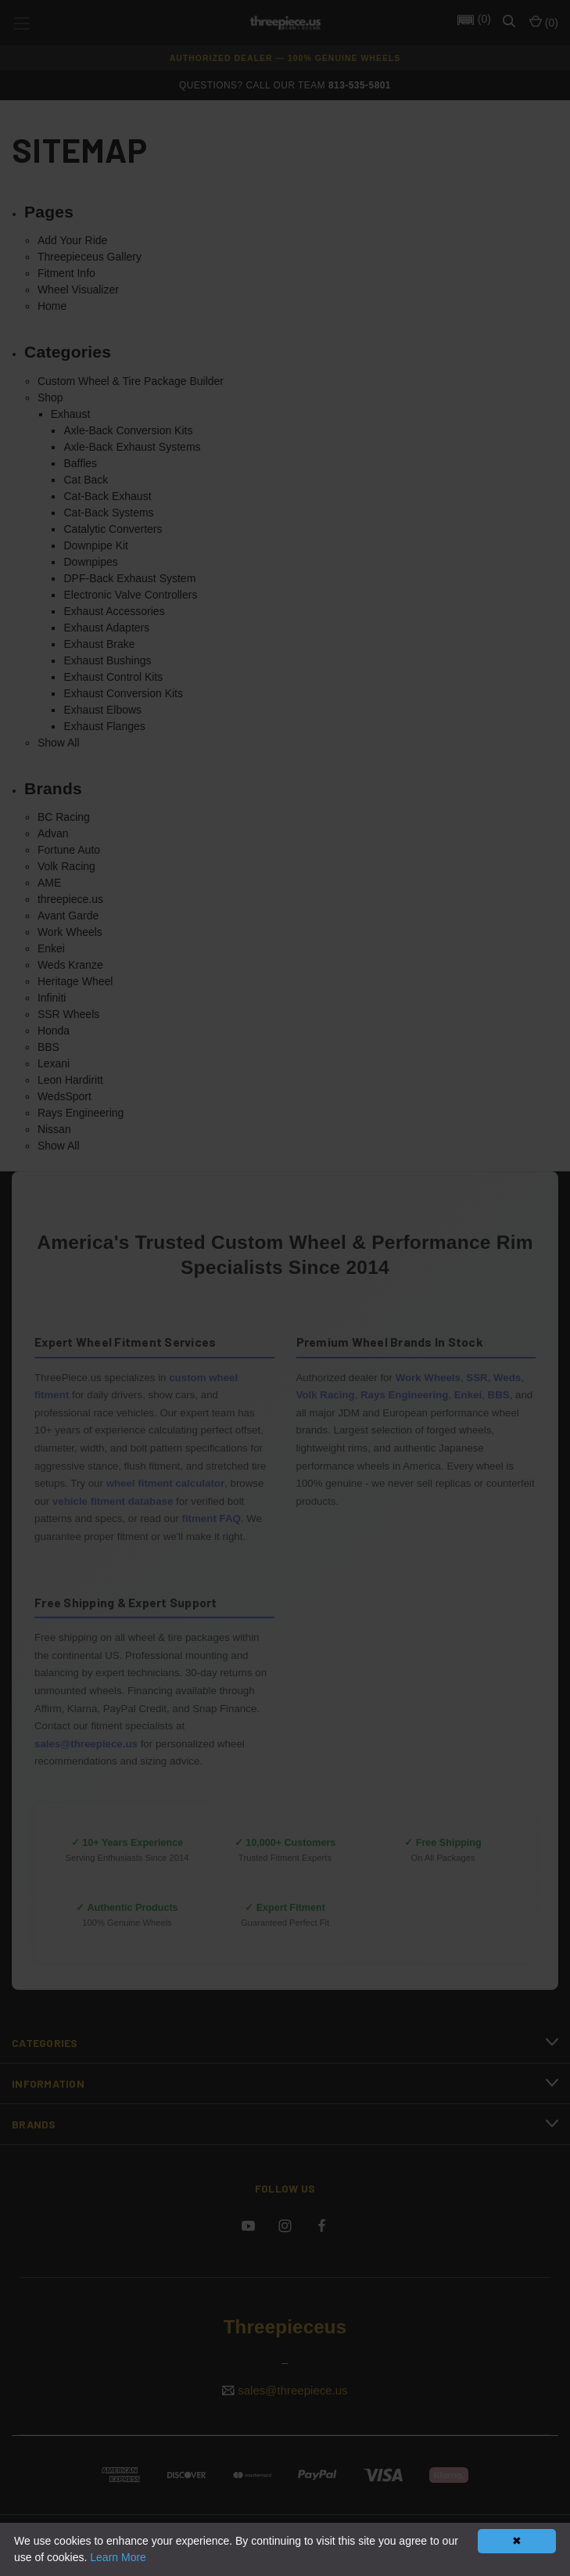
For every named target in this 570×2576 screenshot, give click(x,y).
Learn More (118, 2557)
